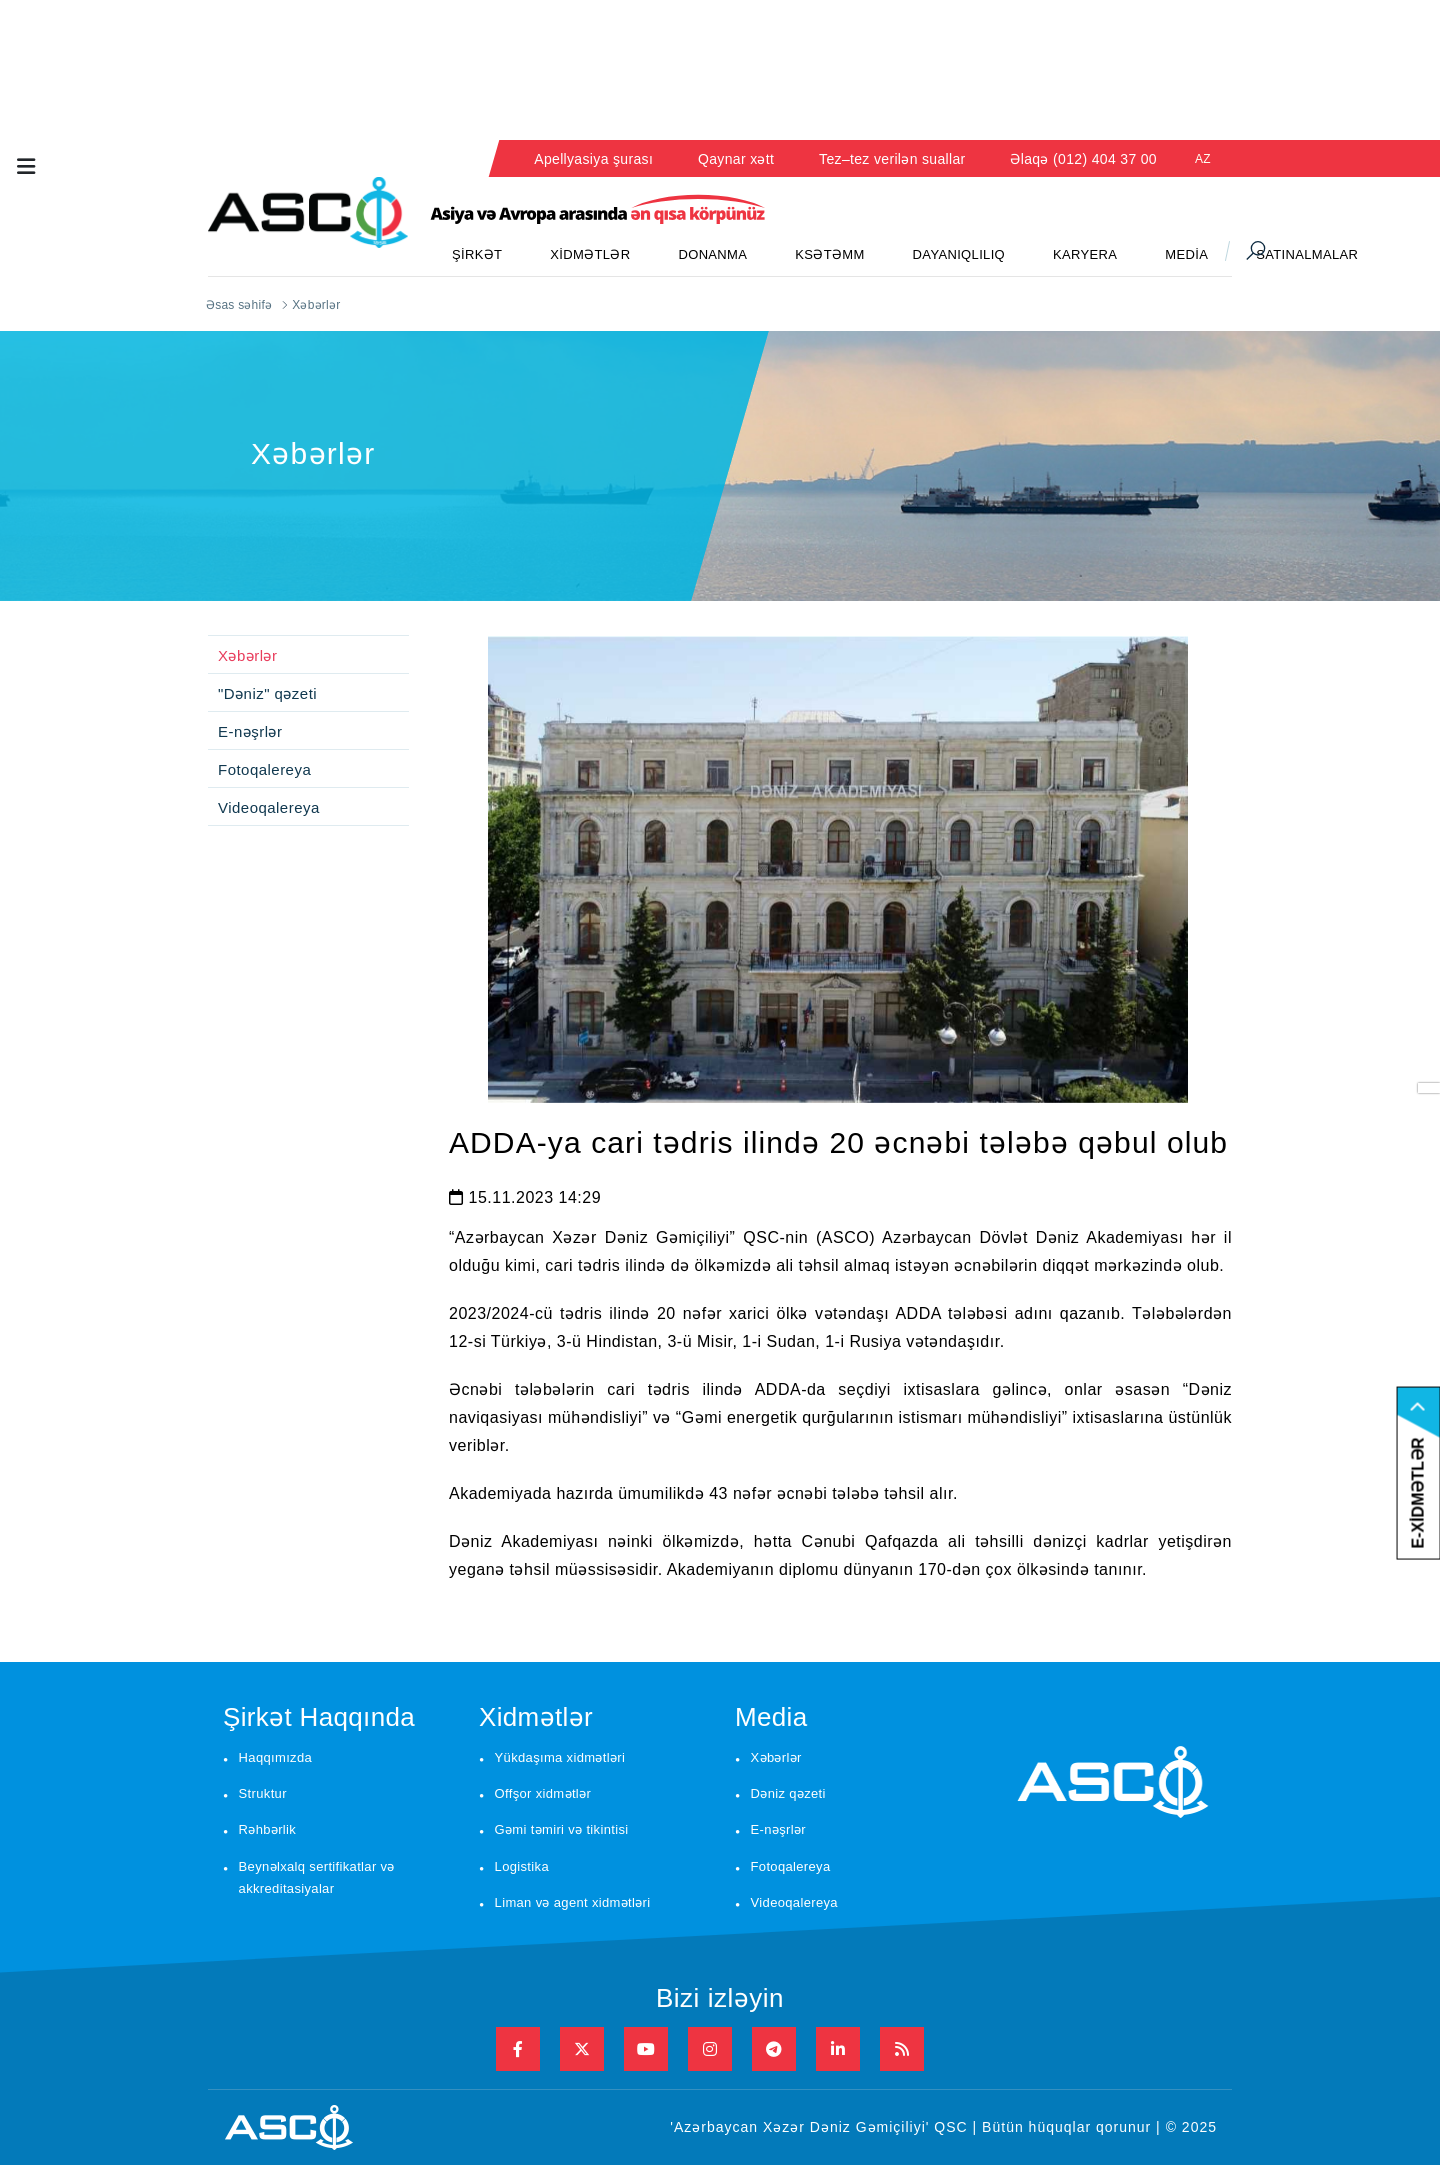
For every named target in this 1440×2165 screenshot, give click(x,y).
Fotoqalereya (264, 769)
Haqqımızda (276, 1757)
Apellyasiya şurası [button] (593, 159)
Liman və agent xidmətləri (573, 1902)
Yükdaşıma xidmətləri (560, 1757)
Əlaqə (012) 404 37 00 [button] (1083, 159)
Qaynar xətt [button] (736, 159)
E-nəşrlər (250, 731)
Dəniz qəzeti (788, 1793)
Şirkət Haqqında (319, 1717)
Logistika (522, 1866)
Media (771, 1717)
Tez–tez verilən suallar (892, 159)
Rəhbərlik (268, 1829)
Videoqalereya (269, 807)
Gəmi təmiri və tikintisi (562, 1829)
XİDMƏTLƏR (590, 254)
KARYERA (1085, 254)
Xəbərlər (247, 655)
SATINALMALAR (1307, 254)
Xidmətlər (536, 1717)
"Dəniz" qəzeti (267, 693)
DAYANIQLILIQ (959, 254)
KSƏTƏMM (829, 254)
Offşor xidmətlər (543, 1793)
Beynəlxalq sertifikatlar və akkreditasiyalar (317, 1878)
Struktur (263, 1793)
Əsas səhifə (239, 305)
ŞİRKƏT (477, 254)
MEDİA (1186, 254)
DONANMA (712, 254)
